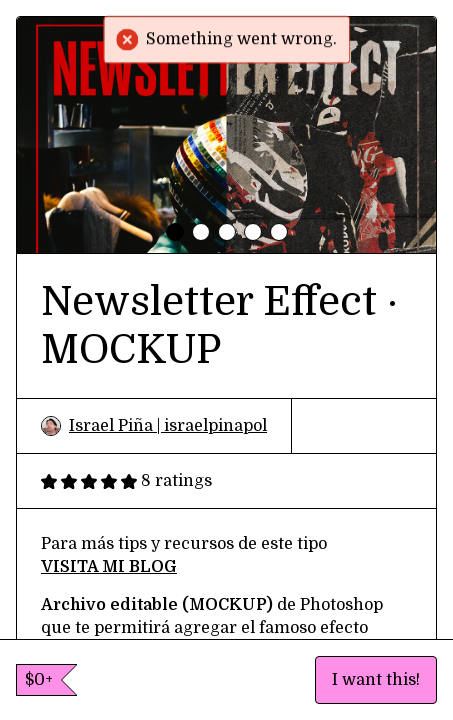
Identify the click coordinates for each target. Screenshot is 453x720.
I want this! (376, 680)
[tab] (175, 232)
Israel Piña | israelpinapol (154, 426)
